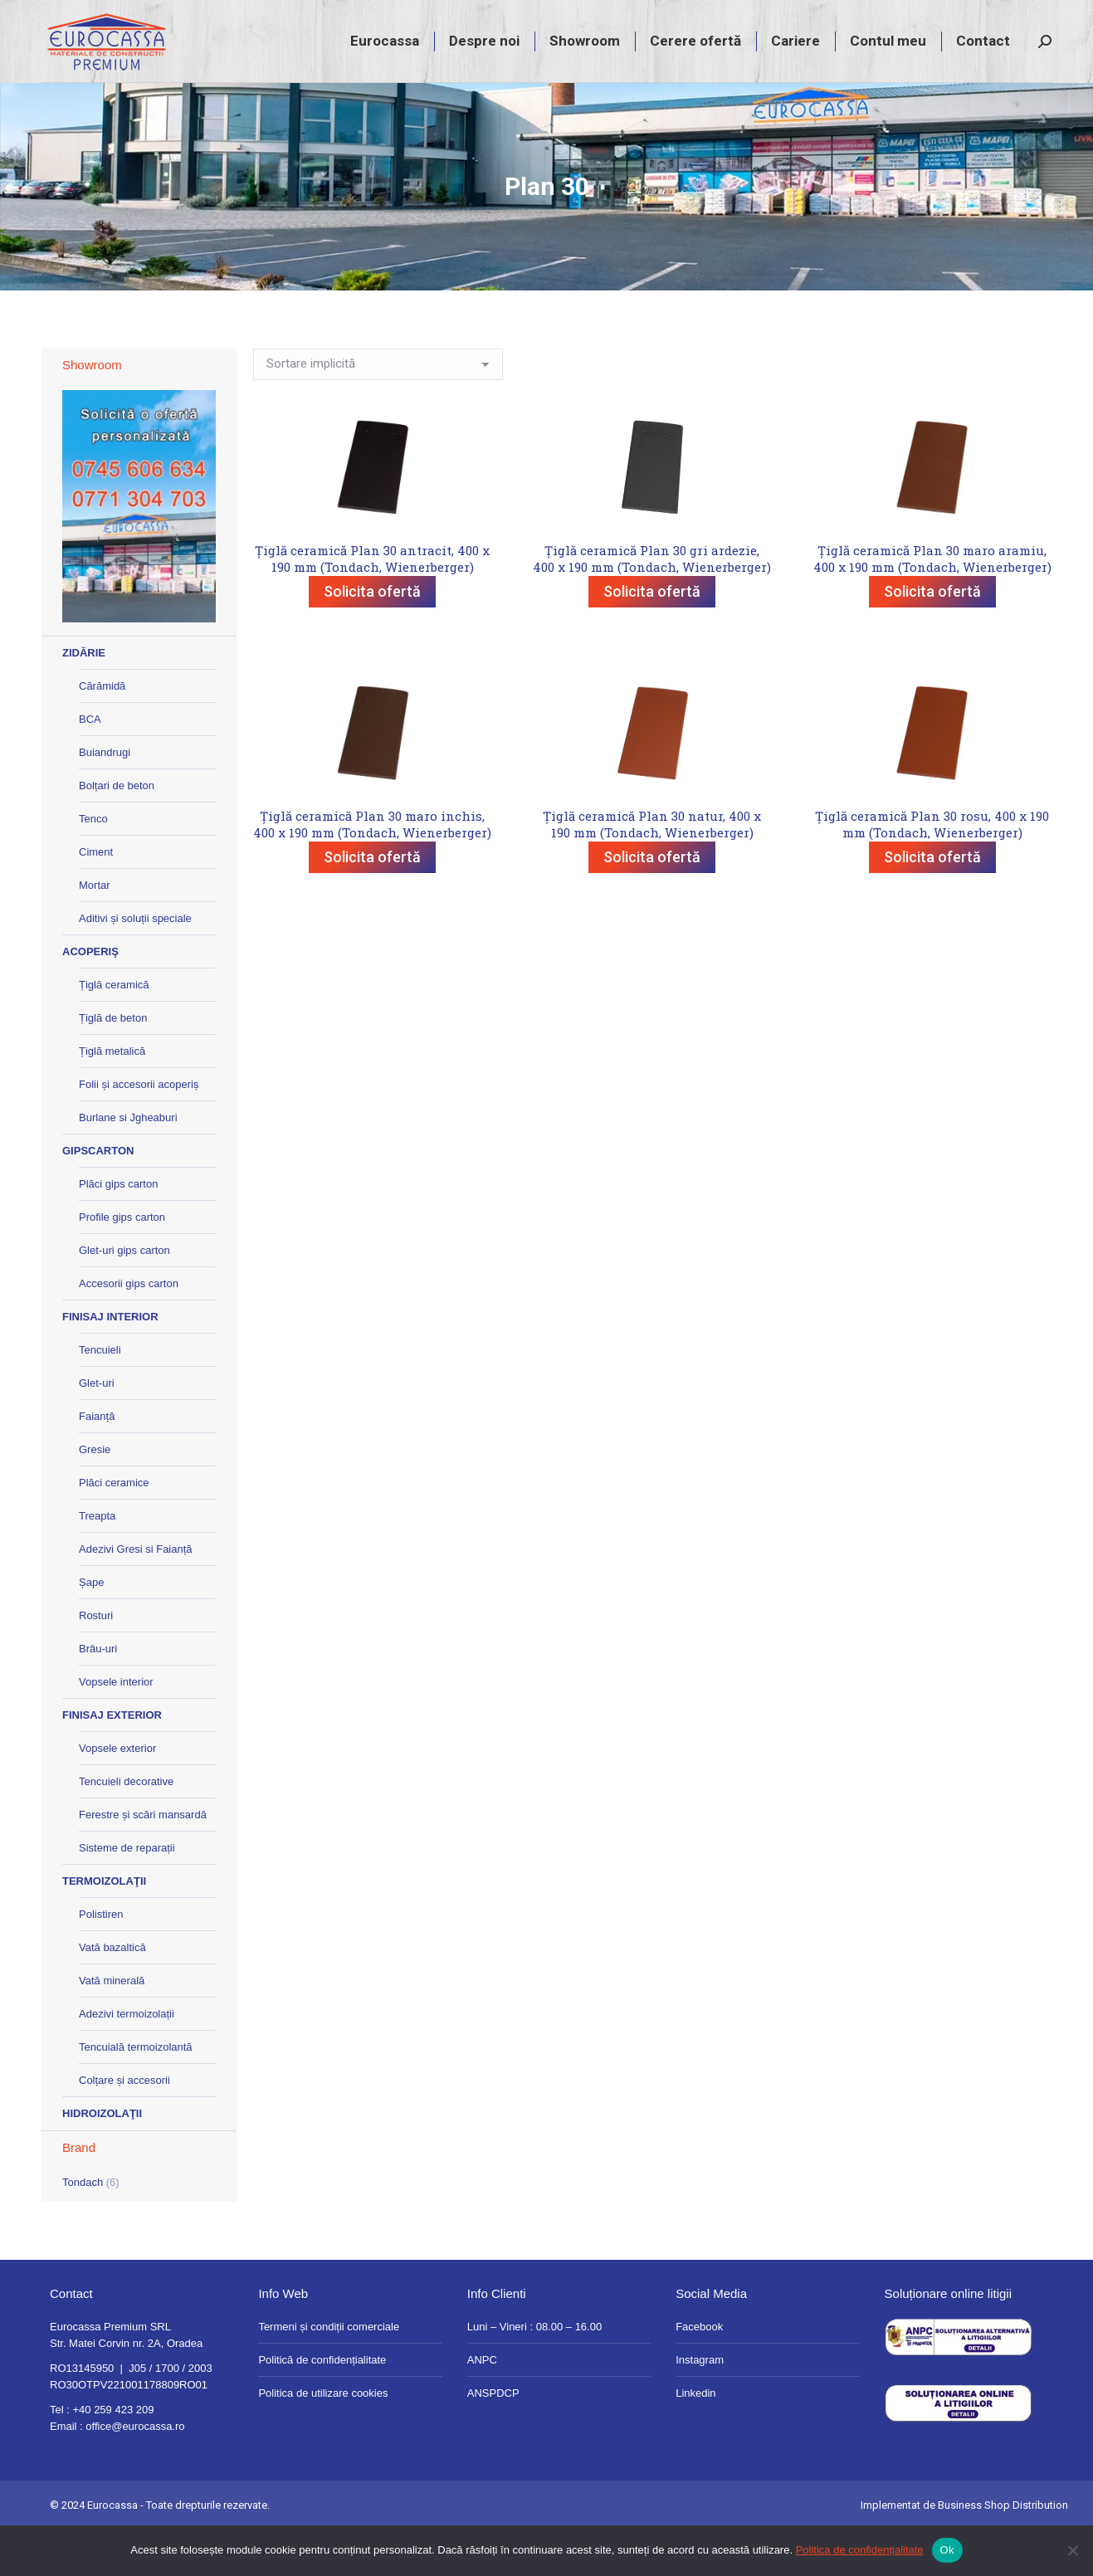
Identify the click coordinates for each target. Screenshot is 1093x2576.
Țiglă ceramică (114, 1030)
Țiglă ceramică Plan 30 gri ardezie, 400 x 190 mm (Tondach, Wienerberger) (652, 604)
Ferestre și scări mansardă (143, 1860)
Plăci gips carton (118, 1229)
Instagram (700, 2405)
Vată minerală (111, 2026)
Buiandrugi (104, 798)
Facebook (699, 2372)
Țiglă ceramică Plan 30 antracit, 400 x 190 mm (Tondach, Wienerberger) (372, 604)
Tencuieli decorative (126, 1827)
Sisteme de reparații (127, 1893)
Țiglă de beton (113, 1063)
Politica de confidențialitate (860, 2550)
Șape (91, 1628)
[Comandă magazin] (378, 410)
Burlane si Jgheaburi (128, 1163)
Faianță (97, 1462)
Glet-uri (97, 1428)
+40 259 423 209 (782, 23)
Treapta (97, 1561)
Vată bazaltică (112, 1993)
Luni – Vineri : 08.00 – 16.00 (534, 2372)
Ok (947, 2550)
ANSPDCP (493, 2438)
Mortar (94, 931)
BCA (90, 765)
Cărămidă (102, 731)
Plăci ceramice (114, 1528)
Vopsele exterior (117, 1794)
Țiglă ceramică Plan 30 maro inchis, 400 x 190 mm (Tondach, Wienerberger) (372, 869)
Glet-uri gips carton (124, 1296)
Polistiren (101, 1960)
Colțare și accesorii (124, 2126)
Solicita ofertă (372, 637)
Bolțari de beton (116, 831)
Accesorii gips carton (128, 1329)
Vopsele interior (116, 1727)
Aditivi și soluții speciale (135, 964)
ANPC (482, 2405)
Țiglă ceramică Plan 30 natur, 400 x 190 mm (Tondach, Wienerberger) (652, 869)
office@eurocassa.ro (134, 2472)
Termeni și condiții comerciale (328, 2372)
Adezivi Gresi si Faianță (136, 1594)
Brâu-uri (98, 1694)
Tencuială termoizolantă (136, 2092)
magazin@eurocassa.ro (912, 23)
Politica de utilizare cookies (323, 2438)
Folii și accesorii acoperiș (139, 1130)
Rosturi (96, 1661)
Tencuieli (100, 1395)
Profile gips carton (122, 1262)
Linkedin (695, 2438)
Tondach (82, 2228)
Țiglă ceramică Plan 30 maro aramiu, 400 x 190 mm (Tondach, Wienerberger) (932, 604)
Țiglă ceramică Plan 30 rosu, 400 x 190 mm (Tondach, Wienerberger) (932, 869)
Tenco (93, 864)
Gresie (94, 1495)
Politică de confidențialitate (322, 2405)
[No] (1072, 2550)
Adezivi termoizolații (126, 2059)
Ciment (96, 897)
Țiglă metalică (112, 1096)
